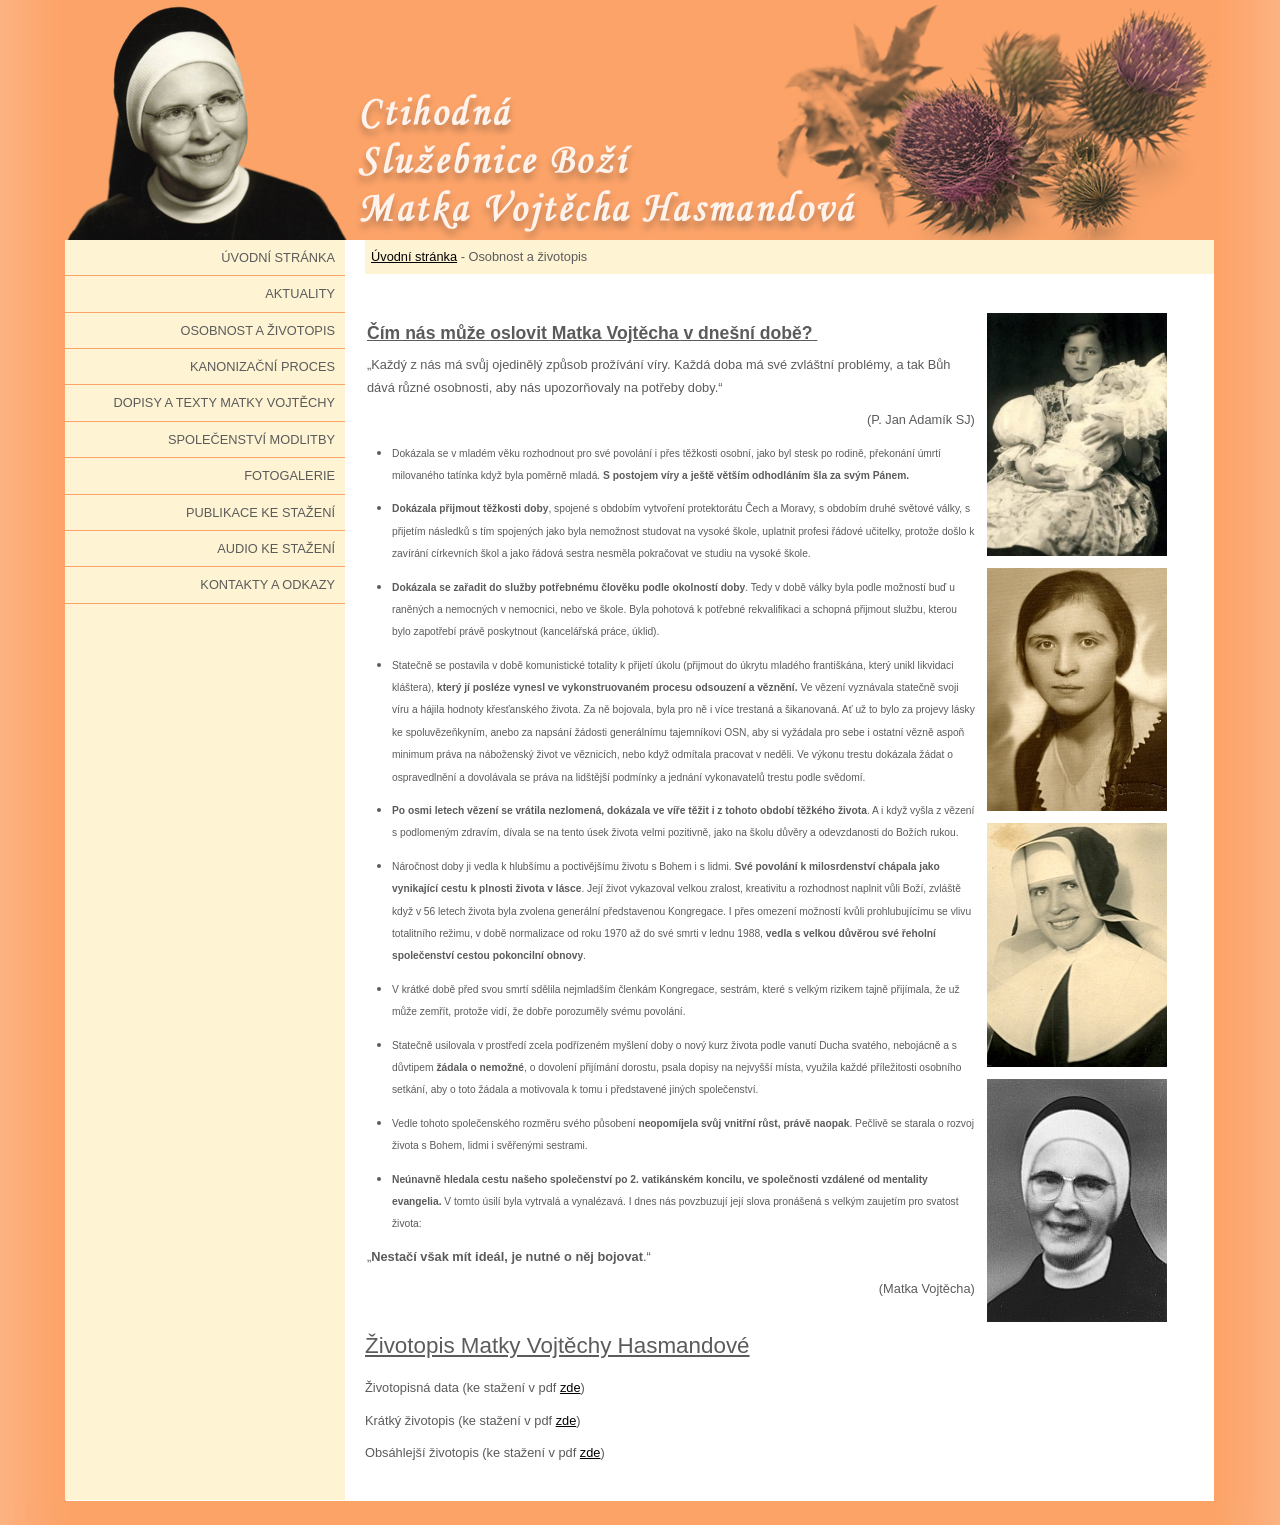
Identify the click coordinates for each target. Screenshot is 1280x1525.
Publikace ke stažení (260, 512)
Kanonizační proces (262, 366)
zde (570, 1387)
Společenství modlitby (251, 439)
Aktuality (300, 293)
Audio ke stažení (276, 548)
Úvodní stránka (278, 257)
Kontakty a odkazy (267, 584)
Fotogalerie (289, 475)
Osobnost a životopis (257, 330)
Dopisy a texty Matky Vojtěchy (224, 402)
